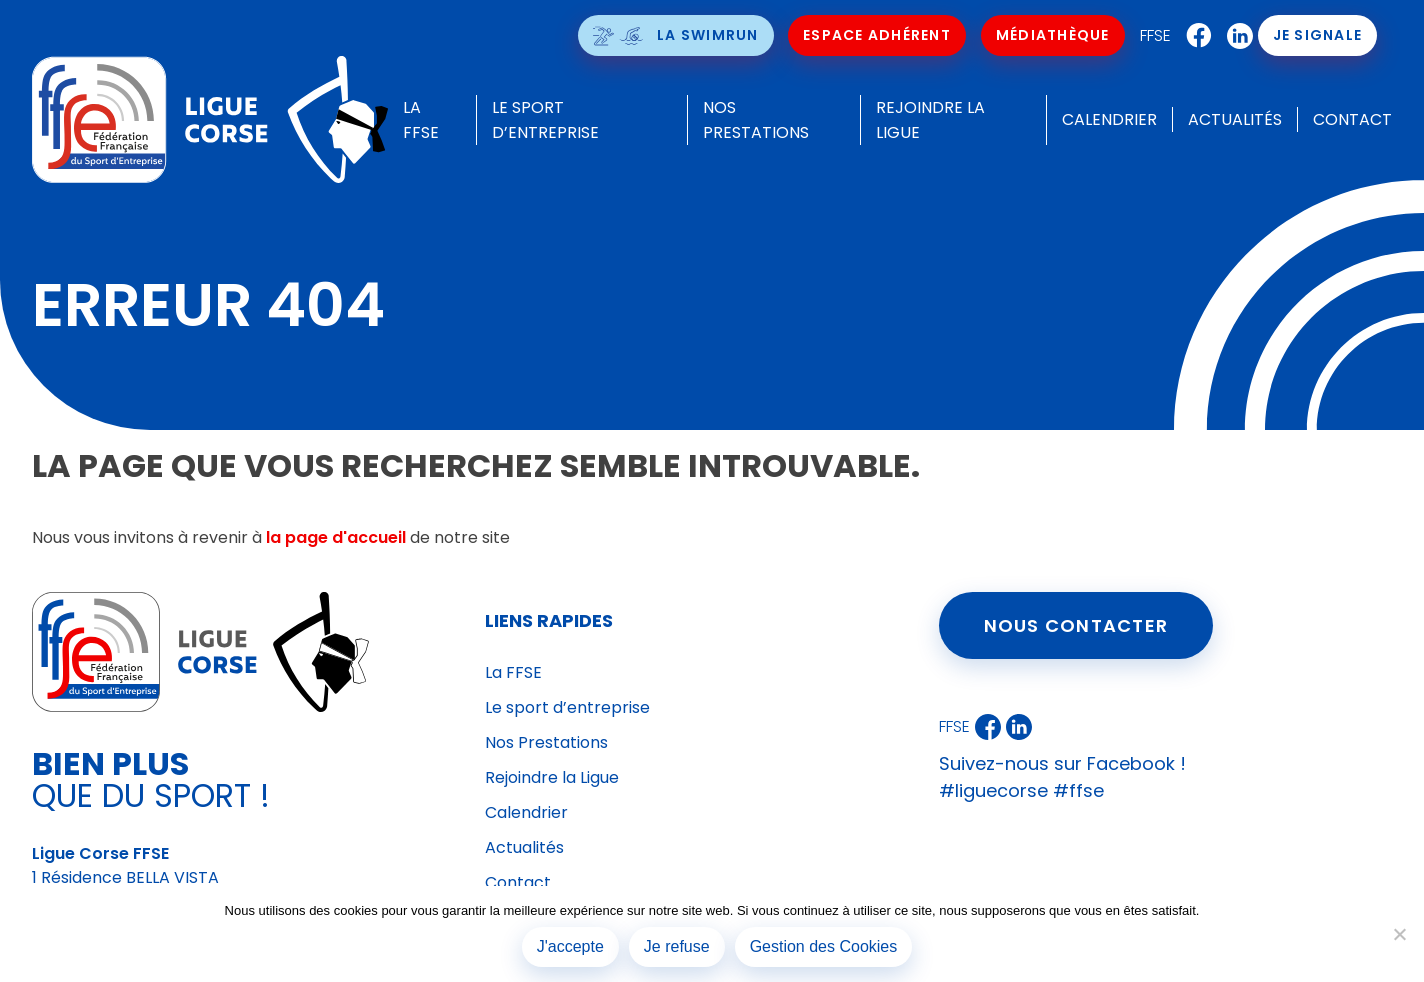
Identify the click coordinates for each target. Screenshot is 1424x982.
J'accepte (570, 946)
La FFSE (513, 672)
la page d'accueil (336, 537)
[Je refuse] (1399, 934)
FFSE (1155, 35)
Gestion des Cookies (824, 946)
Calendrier (1109, 119)
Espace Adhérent (877, 35)
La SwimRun (708, 35)
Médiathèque (1053, 35)
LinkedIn (1235, 36)
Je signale (1318, 35)
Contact (1352, 119)
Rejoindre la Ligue (552, 777)
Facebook (1194, 36)
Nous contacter (1076, 625)
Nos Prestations (546, 742)
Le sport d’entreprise (567, 707)
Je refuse (677, 946)
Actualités (1235, 119)
